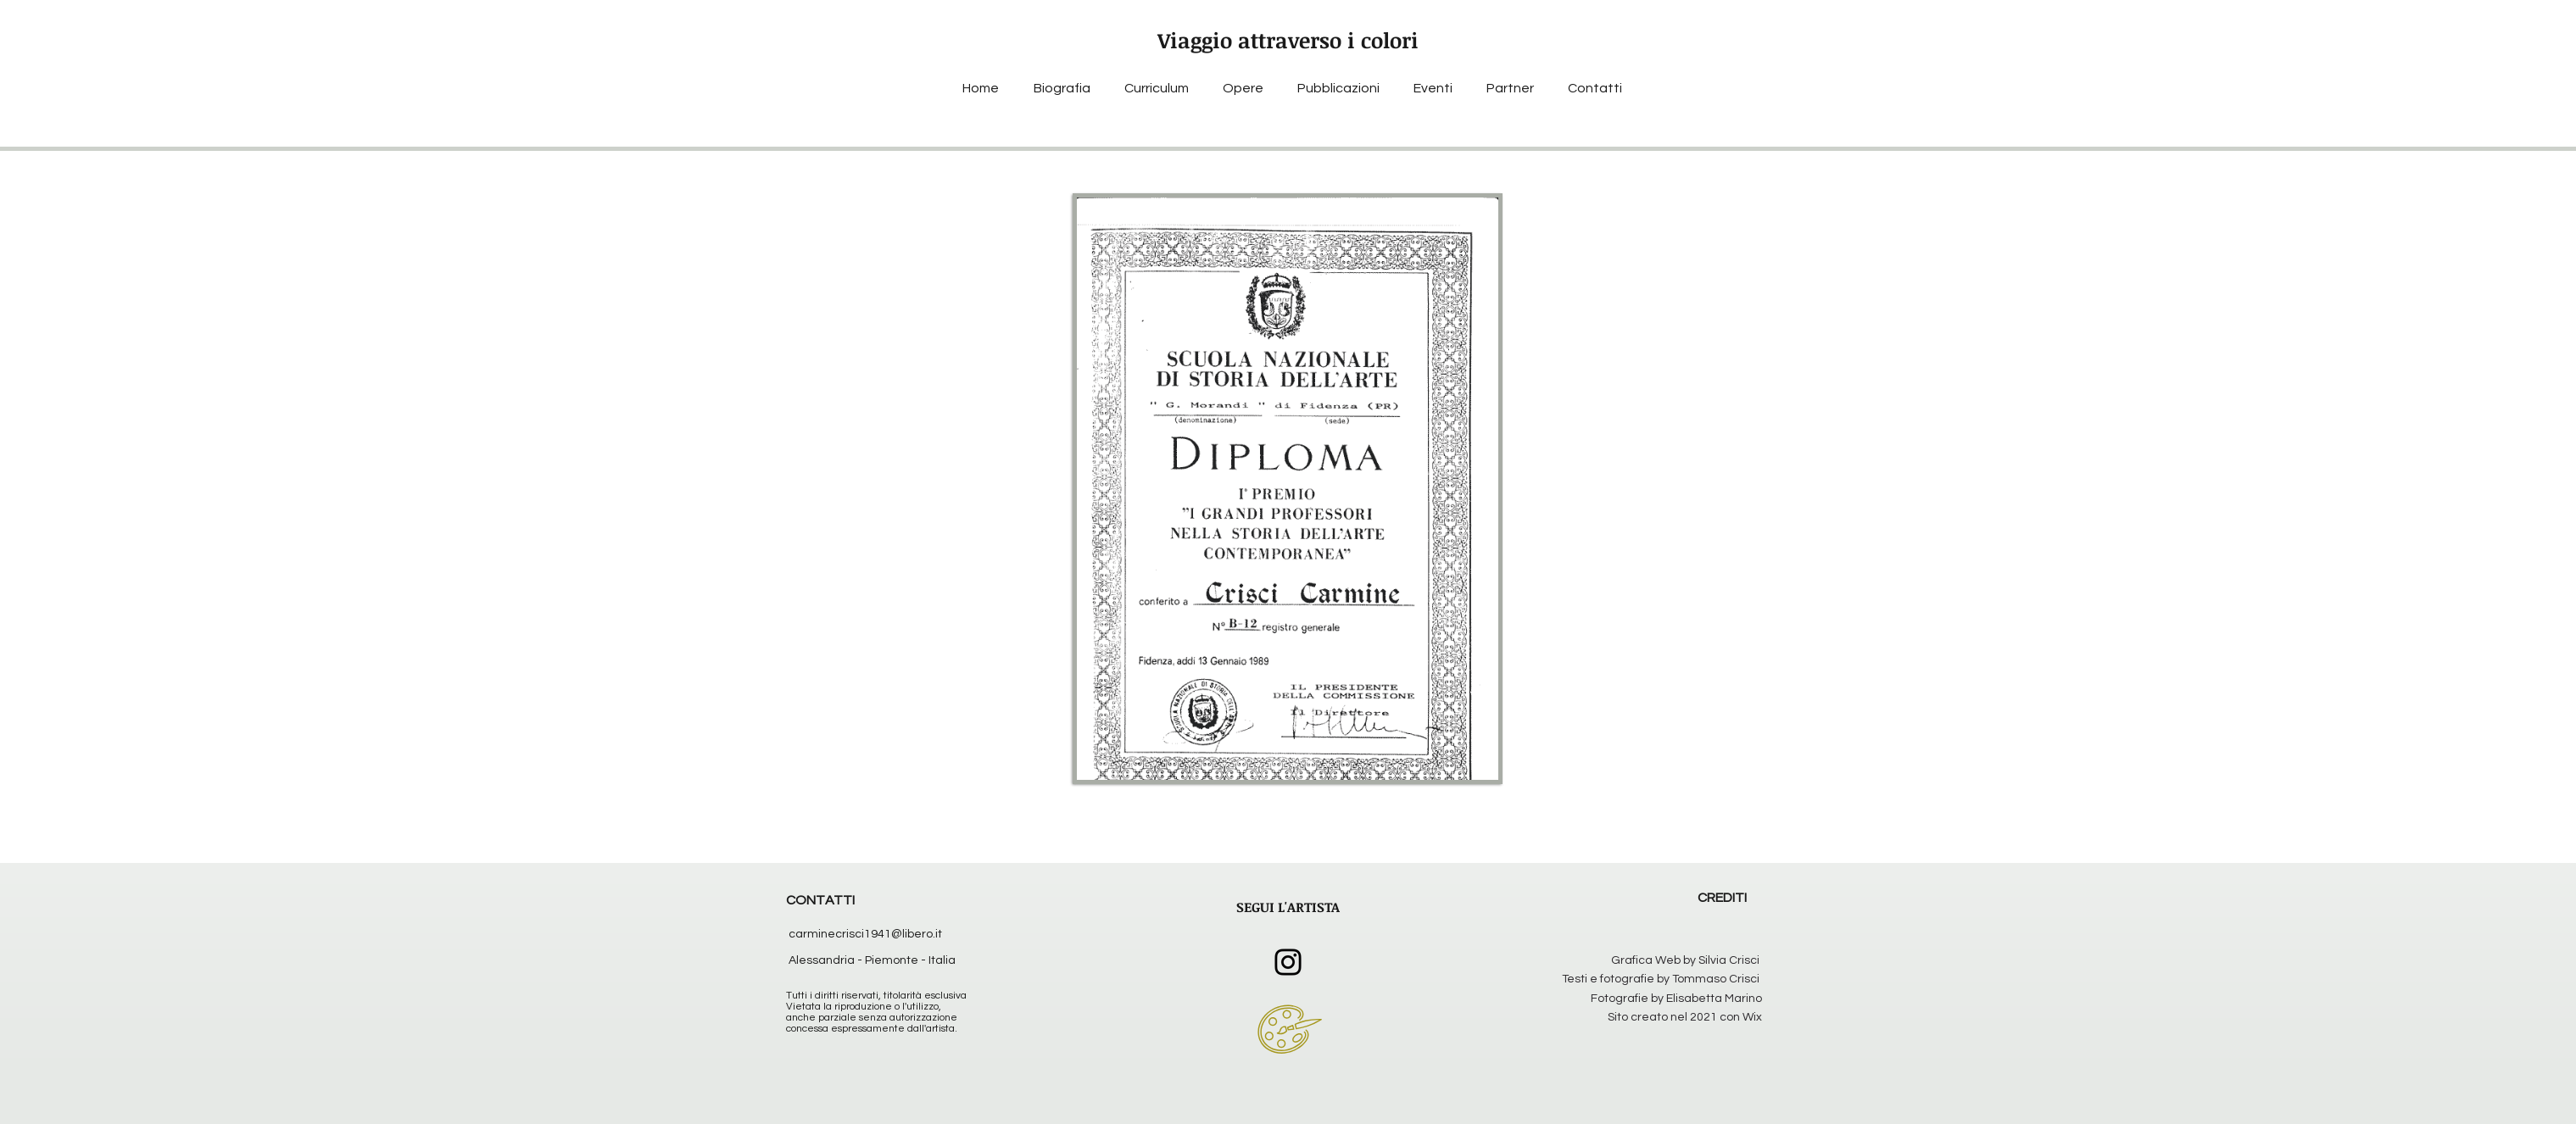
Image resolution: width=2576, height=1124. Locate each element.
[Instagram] (1288, 962)
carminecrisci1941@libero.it (865, 934)
